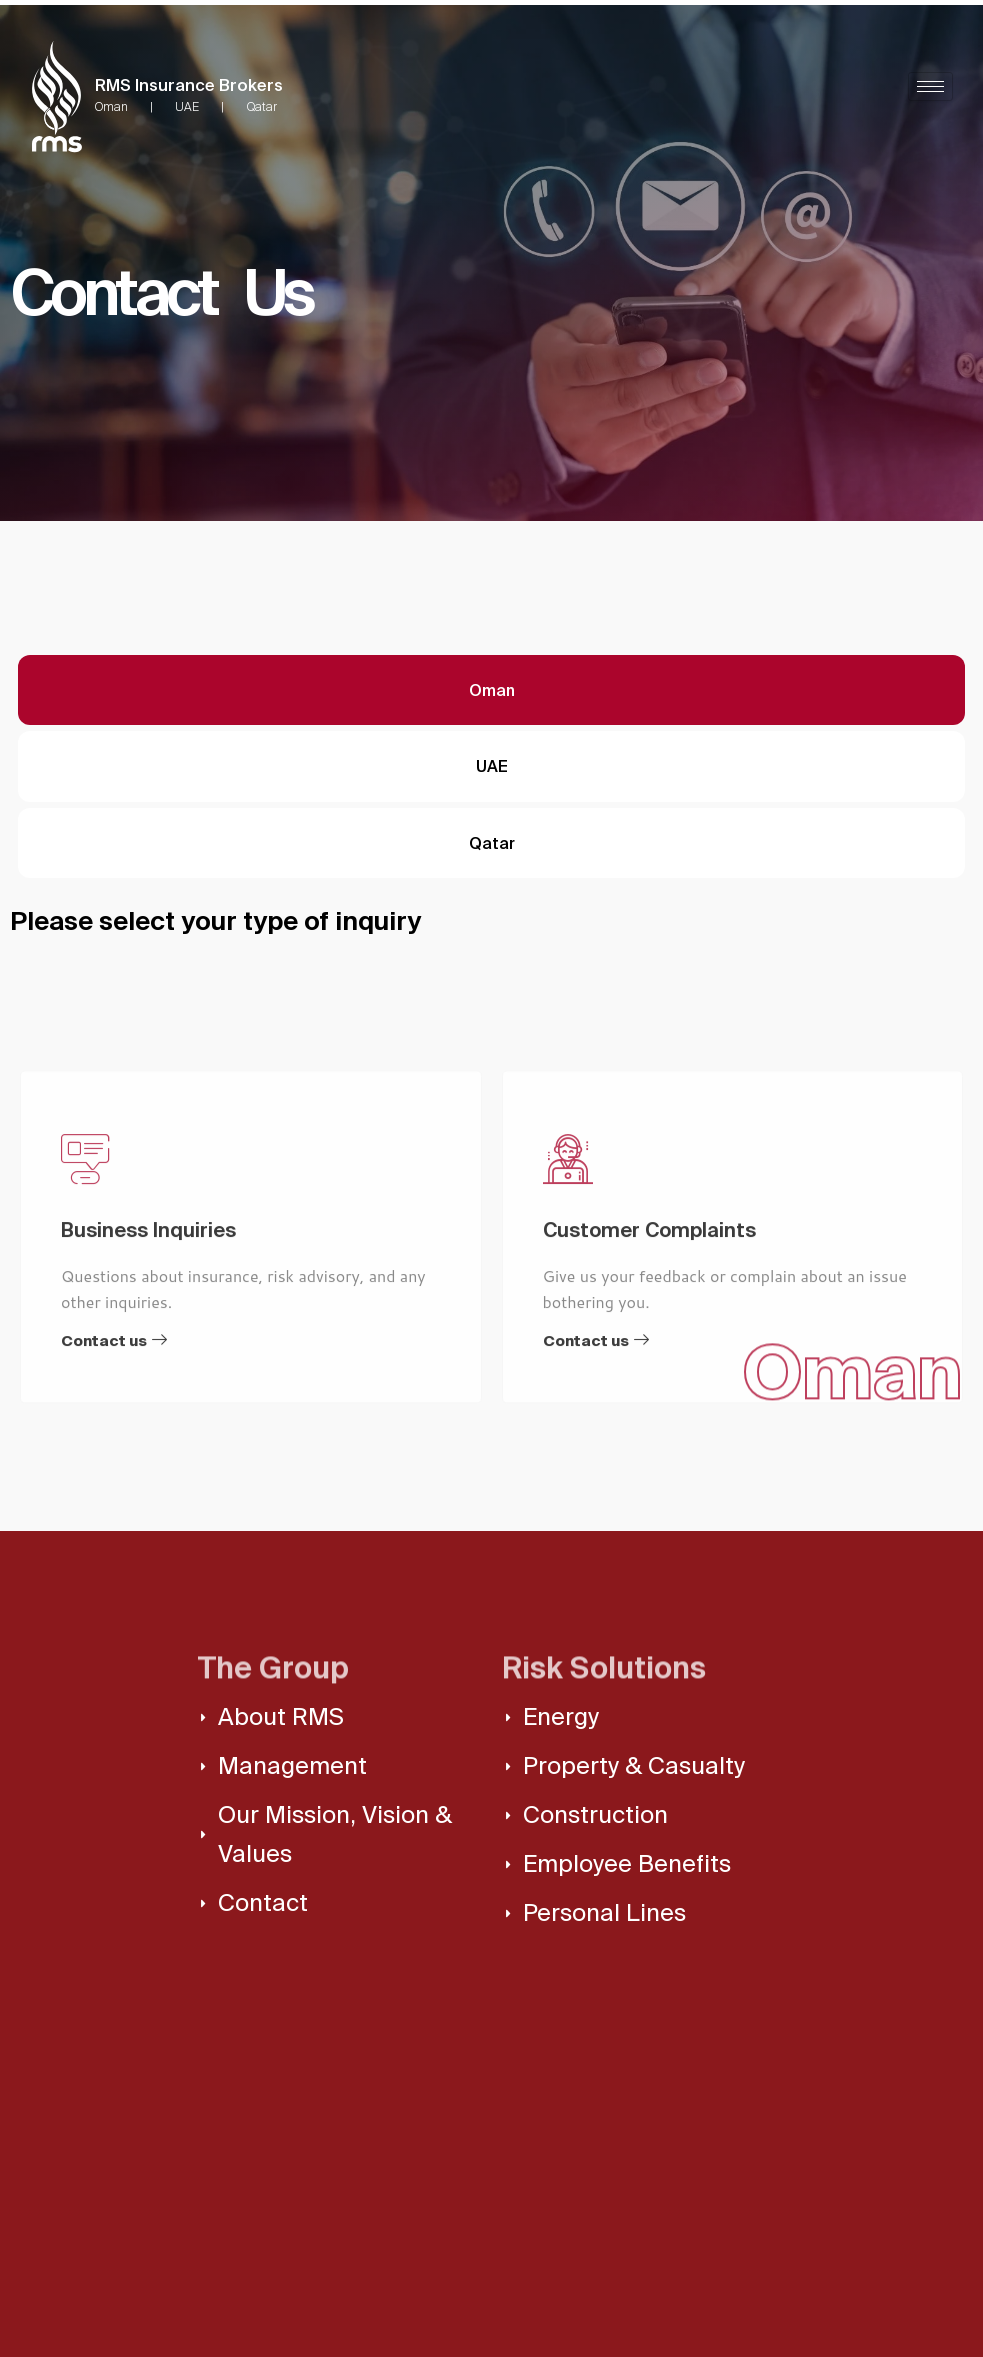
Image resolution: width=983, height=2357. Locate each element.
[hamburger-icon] (930, 86)
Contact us (114, 1488)
